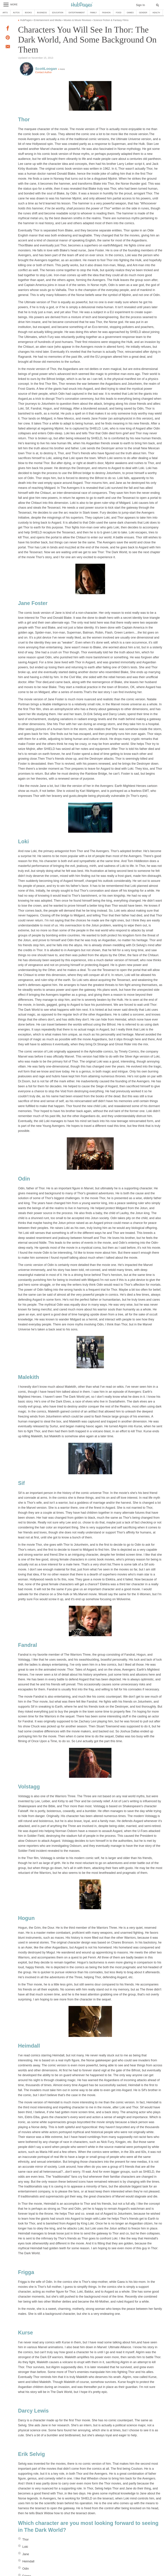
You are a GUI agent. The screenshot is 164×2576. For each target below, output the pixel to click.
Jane (25, 2554)
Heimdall (28, 2561)
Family (93, 13)
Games (130, 13)
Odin (25, 2568)
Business (42, 13)
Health (156, 13)
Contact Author (43, 72)
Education (57, 13)
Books (28, 13)
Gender (143, 13)
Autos (16, 13)
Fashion (106, 13)
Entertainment (77, 13)
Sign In (140, 5)
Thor (25, 2539)
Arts (5, 13)
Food (118, 13)
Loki (25, 2546)
